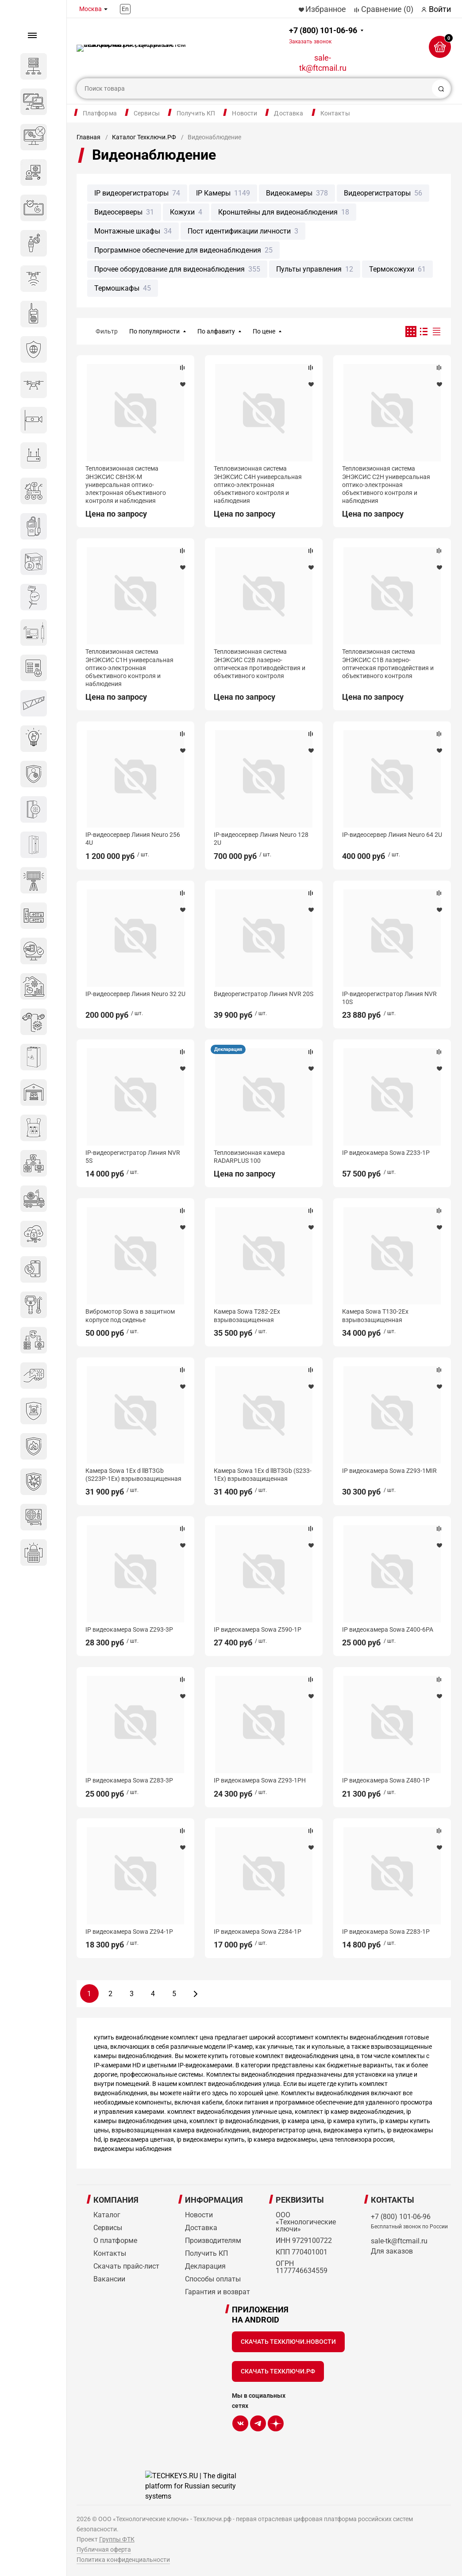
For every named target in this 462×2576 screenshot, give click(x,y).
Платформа (100, 113)
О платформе (115, 2240)
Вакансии (109, 2279)
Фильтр (107, 331)
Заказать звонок (310, 41)
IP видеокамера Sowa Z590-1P (257, 1629)
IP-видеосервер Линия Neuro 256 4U (132, 838)
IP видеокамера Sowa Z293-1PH (260, 1780)
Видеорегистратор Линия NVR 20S (263, 993)
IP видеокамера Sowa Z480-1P (386, 1780)
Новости (244, 113)
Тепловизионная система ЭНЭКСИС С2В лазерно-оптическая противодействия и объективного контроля (259, 663)
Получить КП (196, 113)
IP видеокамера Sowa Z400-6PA (387, 1629)
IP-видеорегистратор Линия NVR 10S (389, 997)
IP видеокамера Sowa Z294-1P (129, 1931)
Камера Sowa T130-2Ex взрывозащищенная (375, 1315)
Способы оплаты (213, 2279)
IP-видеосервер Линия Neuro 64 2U (392, 834)
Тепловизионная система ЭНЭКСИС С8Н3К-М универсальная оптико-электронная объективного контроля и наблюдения (125, 484)
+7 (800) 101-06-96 (323, 35)
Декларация (228, 1049)
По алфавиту (216, 331)
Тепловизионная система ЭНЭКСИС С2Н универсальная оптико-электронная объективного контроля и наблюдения (386, 484)
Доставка (288, 113)
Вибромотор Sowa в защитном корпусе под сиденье (130, 1315)
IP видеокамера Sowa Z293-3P (129, 1629)
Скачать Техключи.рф (278, 2371)
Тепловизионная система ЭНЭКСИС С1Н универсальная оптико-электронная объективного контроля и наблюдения (129, 667)
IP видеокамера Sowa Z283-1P (386, 1931)
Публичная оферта (104, 2549)
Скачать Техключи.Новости (288, 2341)
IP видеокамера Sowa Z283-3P (129, 1780)
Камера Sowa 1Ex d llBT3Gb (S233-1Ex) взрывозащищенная (263, 1474)
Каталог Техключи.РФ (144, 137)
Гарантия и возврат (217, 2292)
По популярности (154, 331)
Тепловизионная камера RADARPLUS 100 (249, 1156)
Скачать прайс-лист (126, 2266)
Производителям (213, 2240)
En (125, 8)
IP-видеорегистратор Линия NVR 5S (132, 1156)
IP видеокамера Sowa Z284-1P (257, 1931)
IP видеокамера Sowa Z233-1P (386, 1152)
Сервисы (147, 113)
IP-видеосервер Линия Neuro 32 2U (135, 993)
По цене (264, 331)
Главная (88, 137)
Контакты (335, 113)
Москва (90, 8)
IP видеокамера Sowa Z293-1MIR (389, 1470)
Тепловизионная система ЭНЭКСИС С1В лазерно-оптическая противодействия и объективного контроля (388, 663)
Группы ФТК (117, 2539)
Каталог (106, 2215)
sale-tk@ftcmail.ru (322, 63)
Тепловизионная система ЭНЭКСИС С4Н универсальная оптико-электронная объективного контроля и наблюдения (258, 484)
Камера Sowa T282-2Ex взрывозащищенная (247, 1315)
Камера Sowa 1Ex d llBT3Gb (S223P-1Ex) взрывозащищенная (133, 1474)
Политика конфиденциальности (123, 2559)
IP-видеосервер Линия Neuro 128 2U (261, 838)
